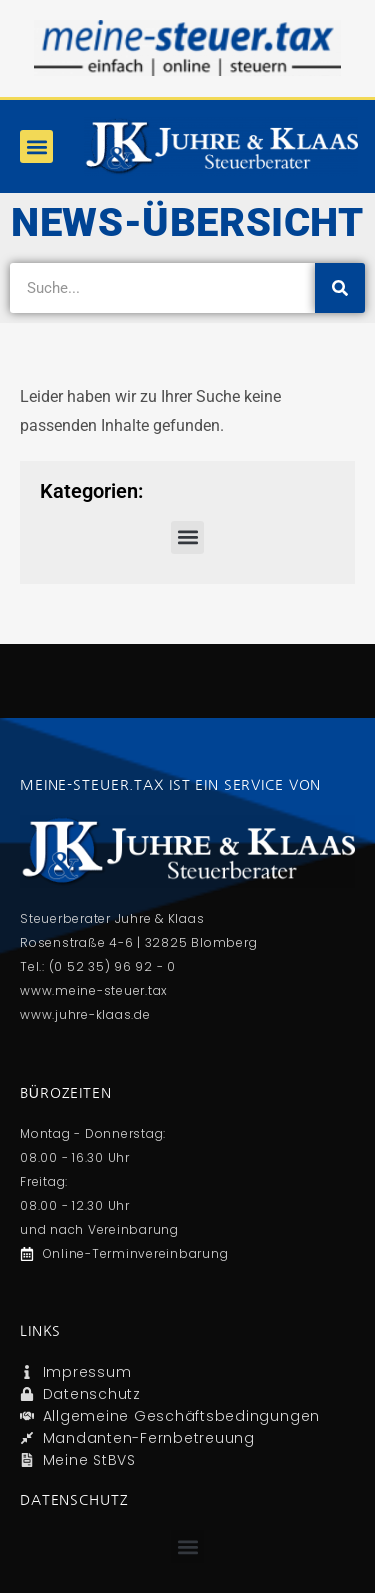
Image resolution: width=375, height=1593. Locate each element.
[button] (36, 146)
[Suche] (340, 288)
